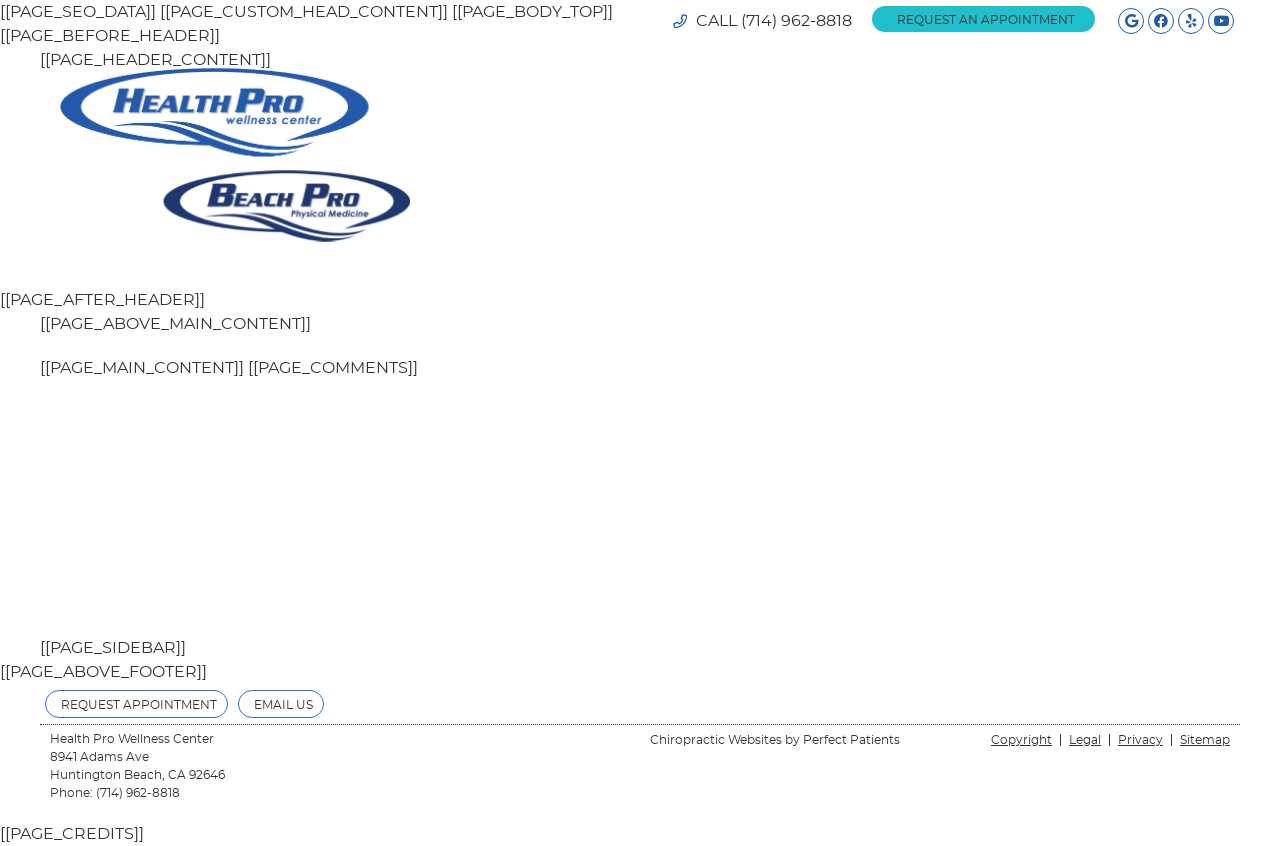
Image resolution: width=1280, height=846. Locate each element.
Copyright (1021, 740)
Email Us (283, 705)
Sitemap (1205, 740)
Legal (1085, 740)
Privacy (1140, 740)
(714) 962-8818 (796, 21)
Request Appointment (139, 705)
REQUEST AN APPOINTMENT (986, 20)
